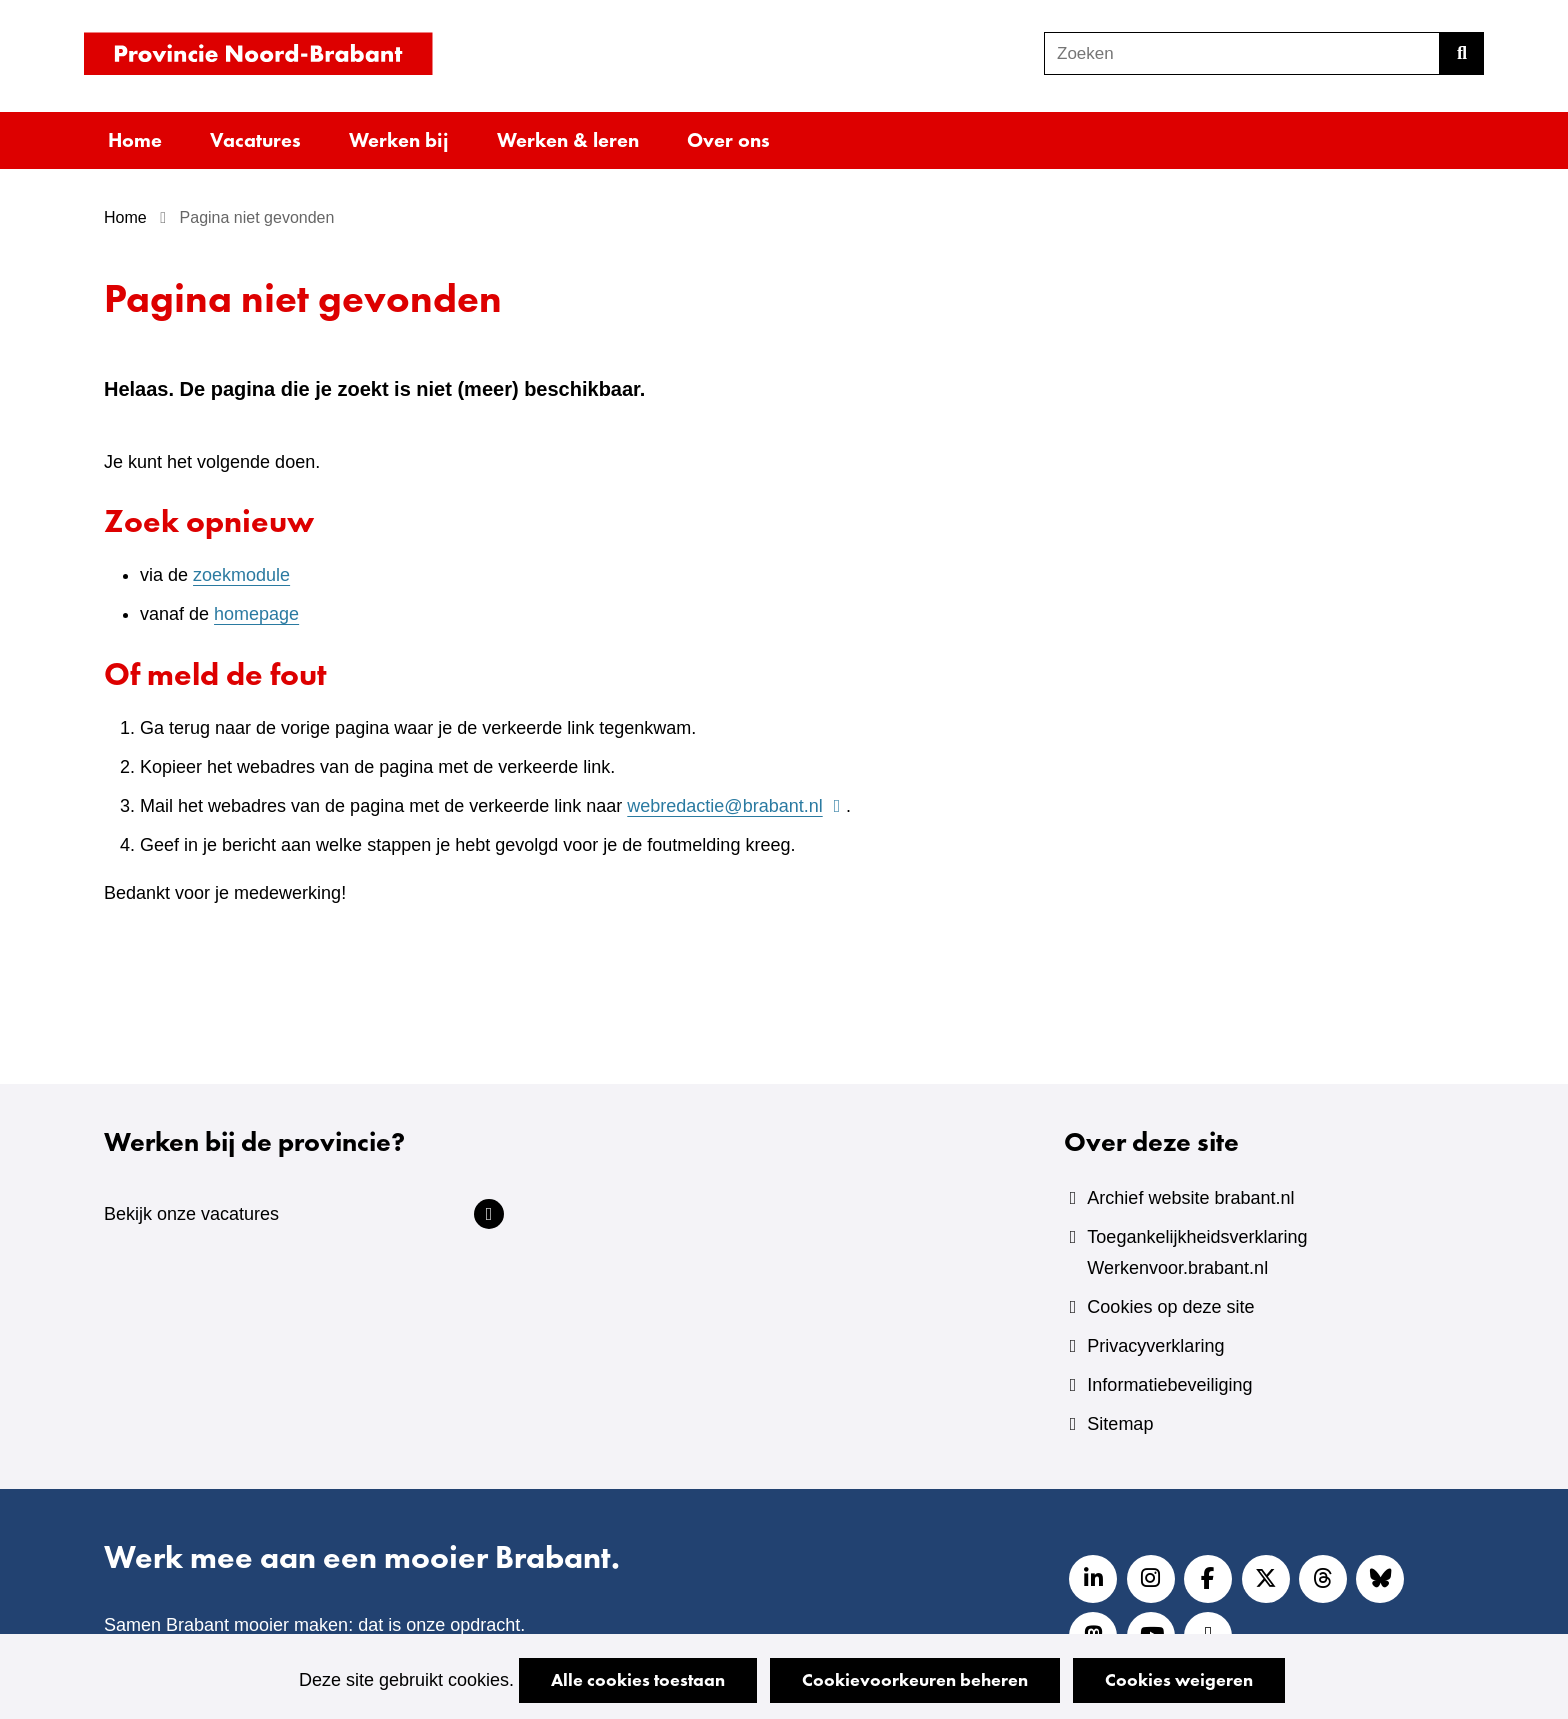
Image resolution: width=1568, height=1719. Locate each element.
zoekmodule (241, 575)
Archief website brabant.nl (1190, 1198)
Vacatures (255, 140)
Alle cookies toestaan (638, 1679)
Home (135, 140)
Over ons (728, 140)
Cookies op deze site (1170, 1307)
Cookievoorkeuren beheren (915, 1679)
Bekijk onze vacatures (191, 1214)
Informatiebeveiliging (1169, 1385)
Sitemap (1120, 1424)
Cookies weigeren (1179, 1679)
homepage (256, 614)
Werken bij (399, 140)
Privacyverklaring (1155, 1346)
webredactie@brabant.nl (736, 806)
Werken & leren (568, 140)
